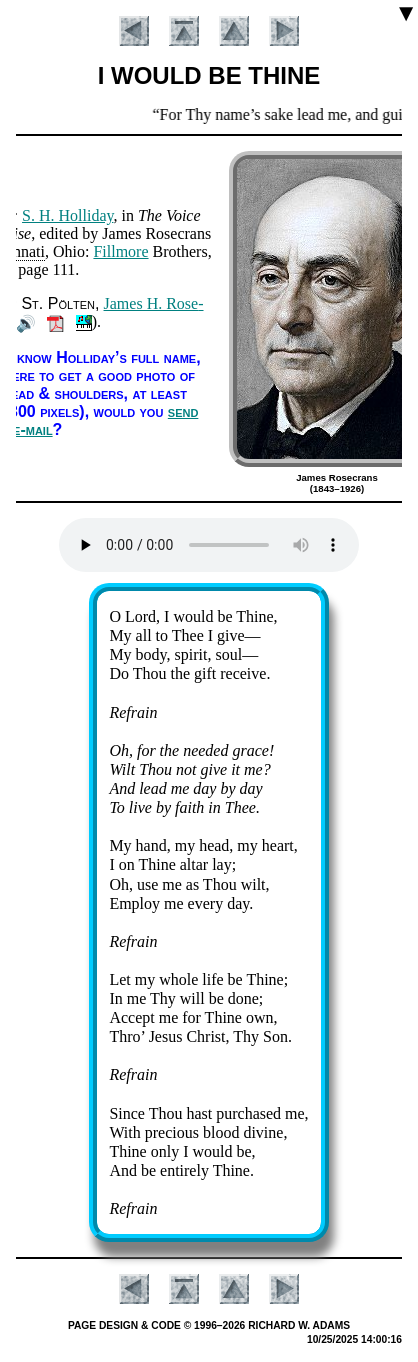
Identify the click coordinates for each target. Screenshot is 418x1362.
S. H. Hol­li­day (67, 215)
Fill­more (120, 251)
